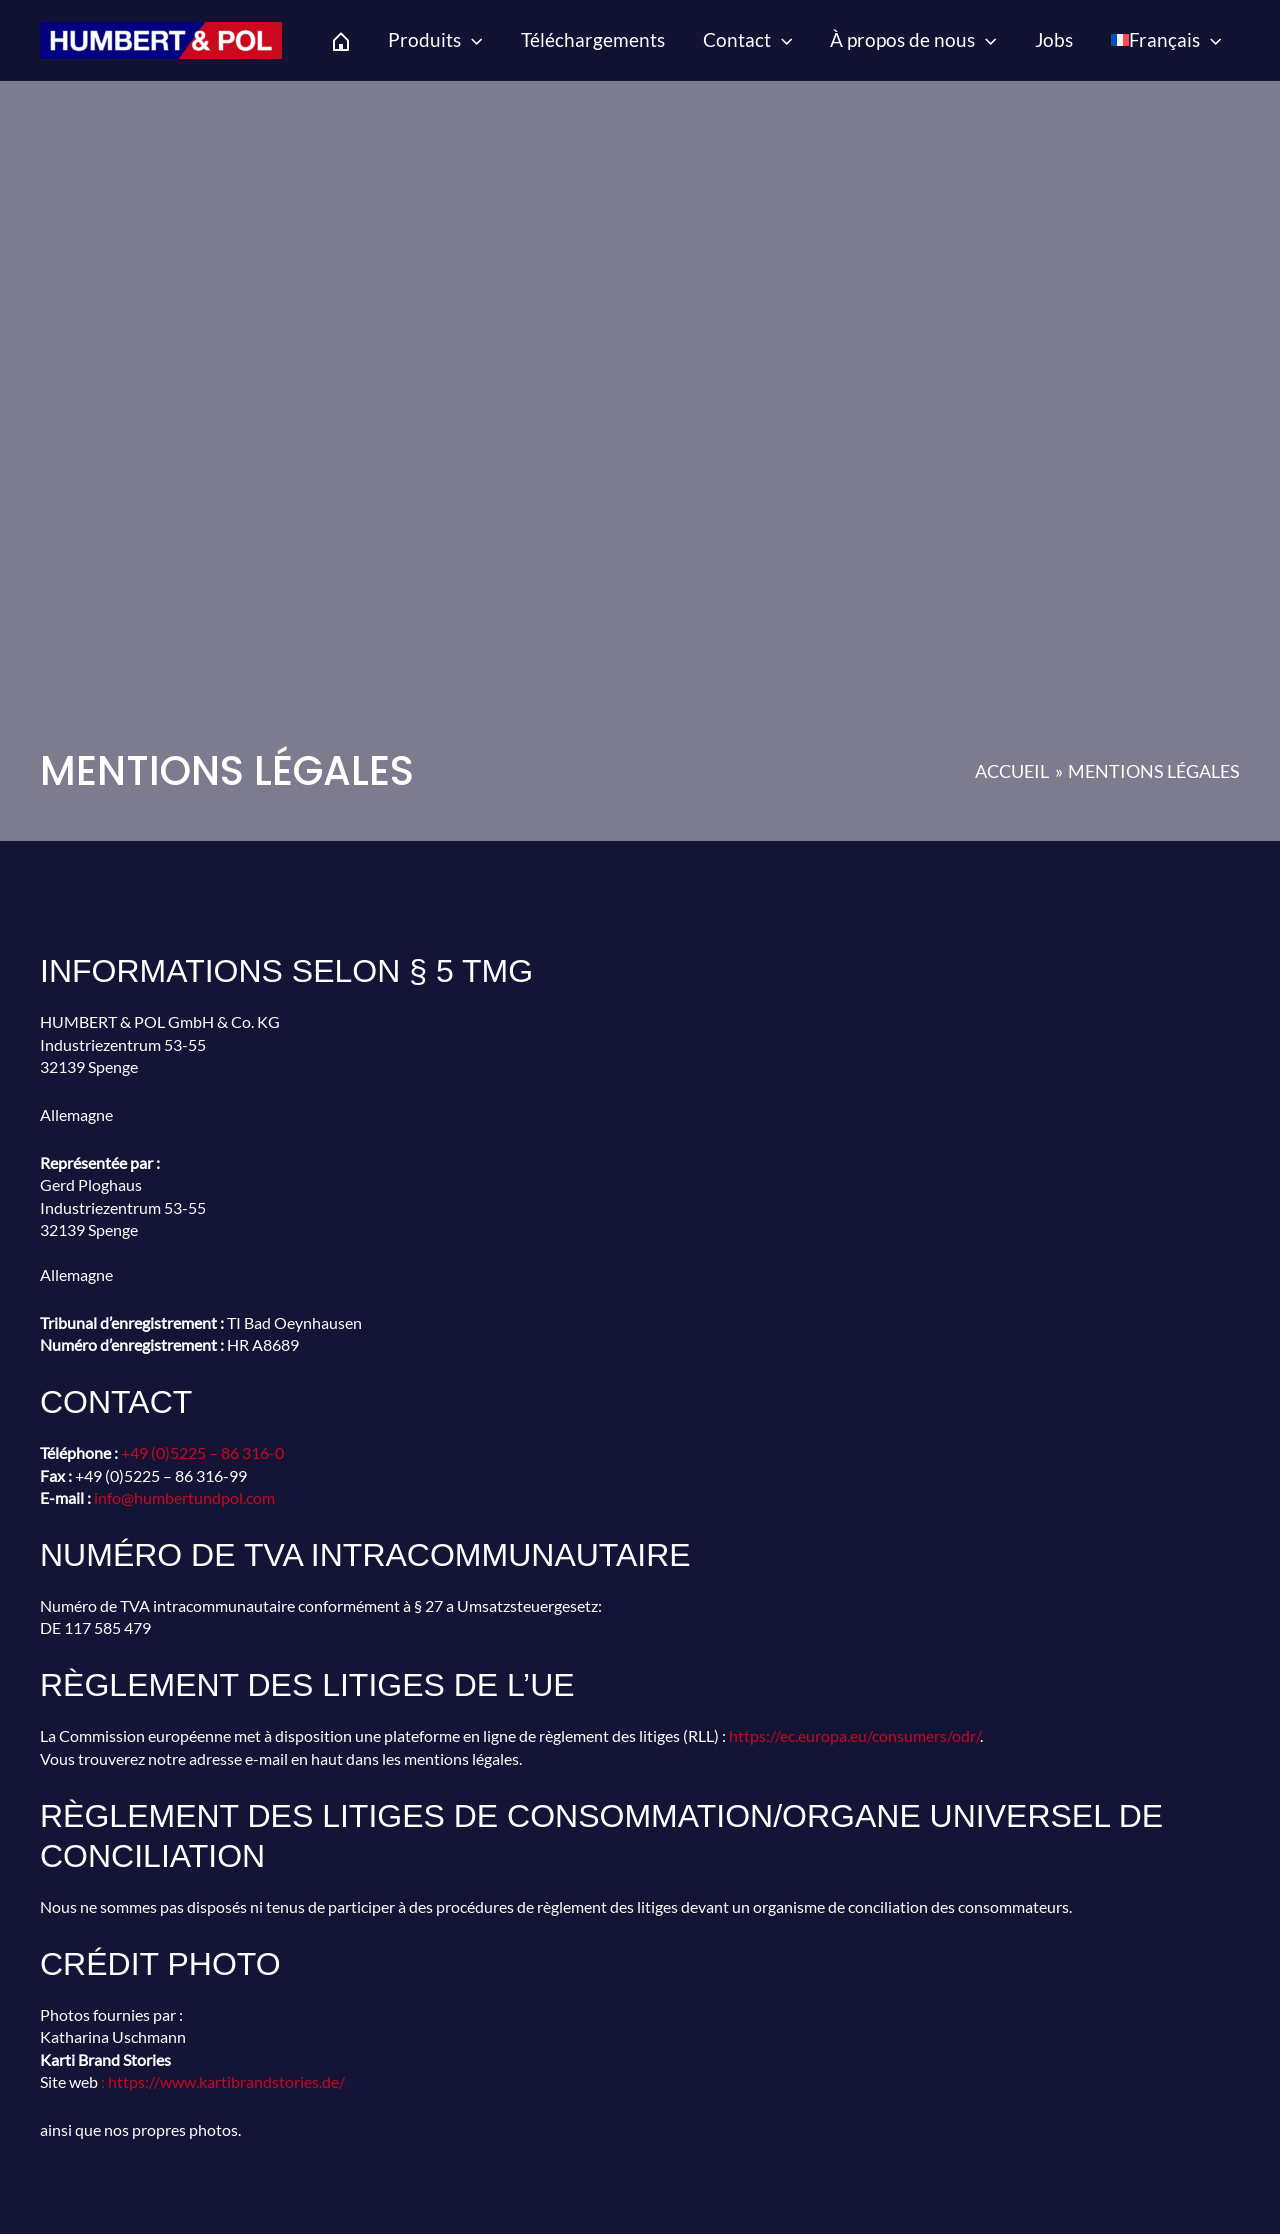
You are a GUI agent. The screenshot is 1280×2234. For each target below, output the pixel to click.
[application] (471, 40)
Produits (435, 40)
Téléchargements (593, 39)
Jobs (1054, 39)
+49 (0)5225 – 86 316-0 (202, 1452)
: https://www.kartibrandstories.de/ (223, 2081)
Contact (747, 40)
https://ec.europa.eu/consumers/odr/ (854, 1735)
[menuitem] (1166, 40)
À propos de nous (913, 40)
